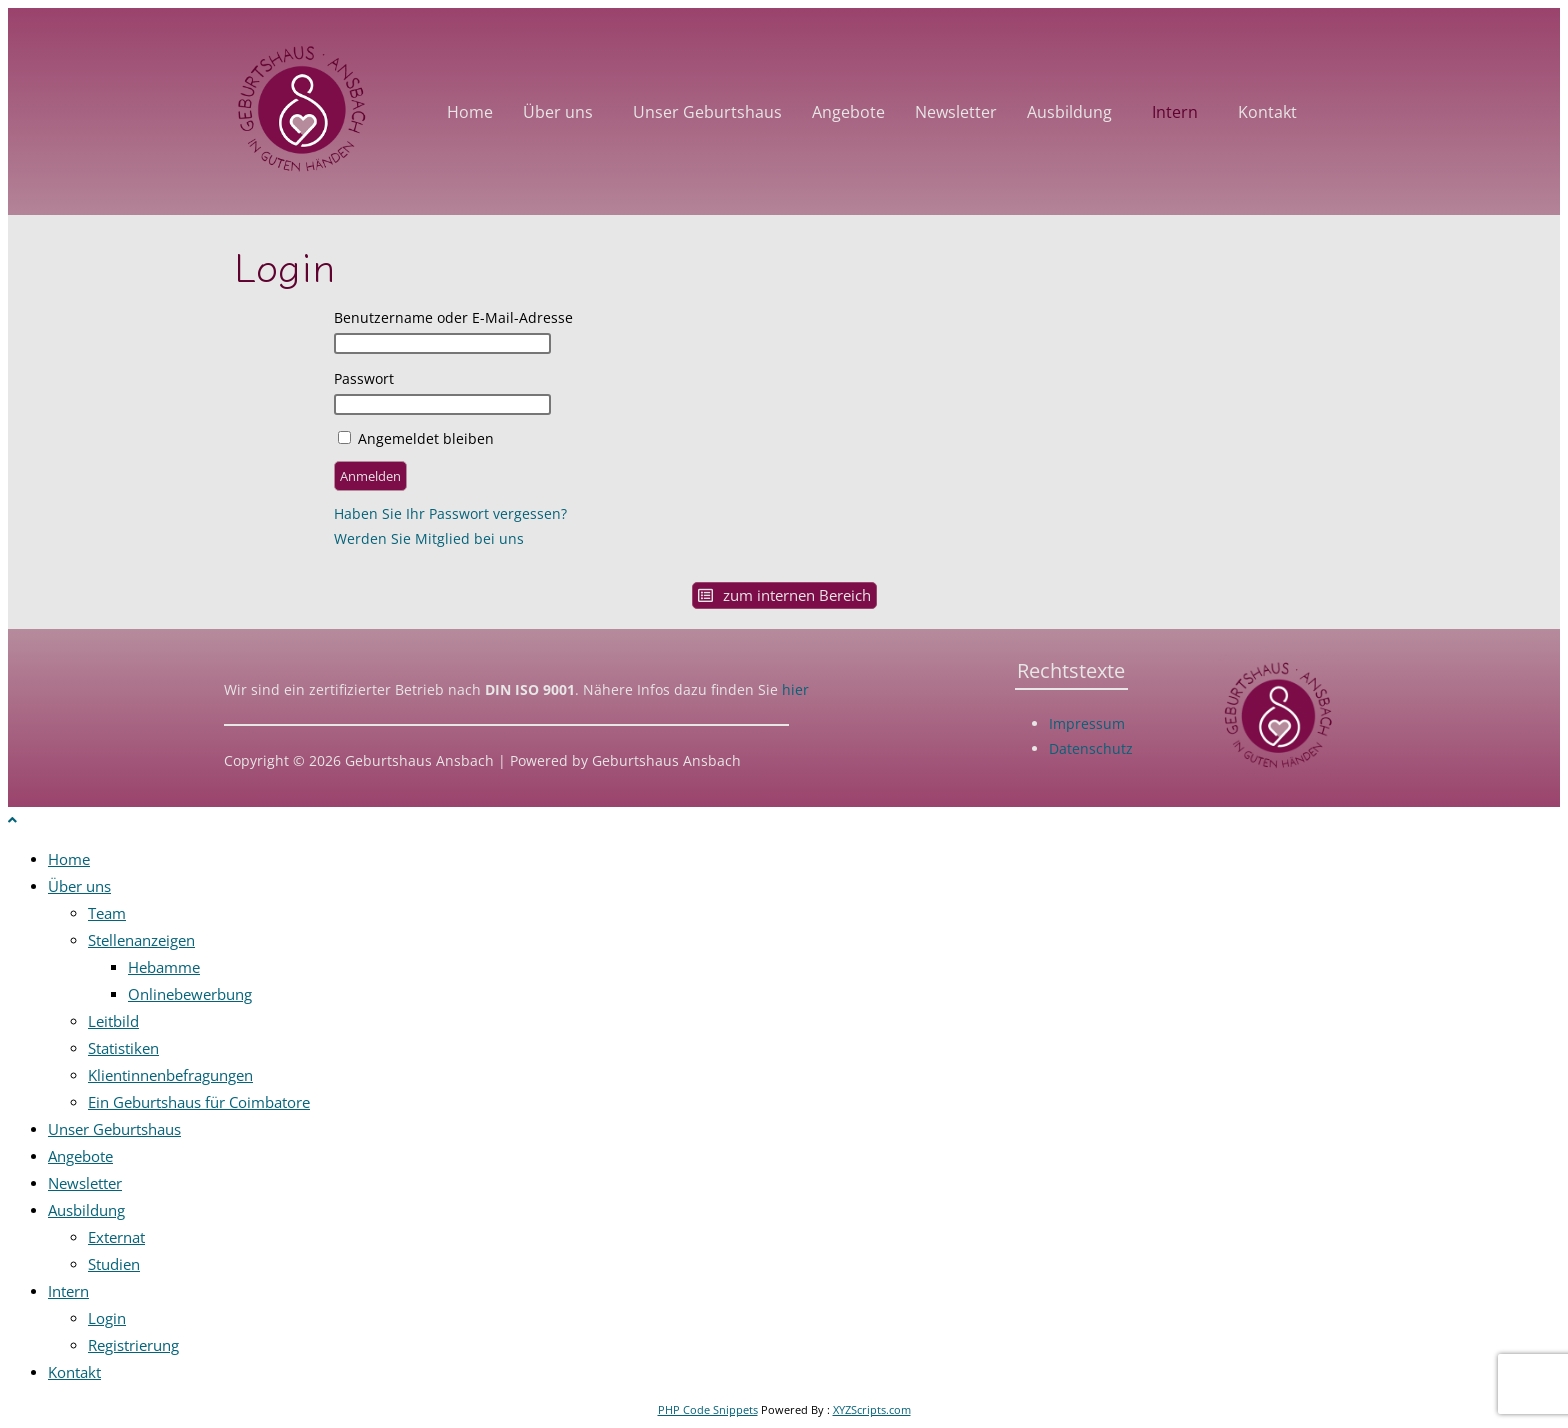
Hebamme (164, 967)
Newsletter (956, 112)
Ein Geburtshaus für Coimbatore (199, 1102)
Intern (1175, 112)
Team (107, 913)
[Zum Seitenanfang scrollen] (12, 819)
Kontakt (1267, 112)
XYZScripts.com (872, 1409)
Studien (114, 1264)
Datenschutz (1091, 748)
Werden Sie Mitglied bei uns (429, 538)
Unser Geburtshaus (707, 112)
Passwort (364, 378)
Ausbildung (1069, 112)
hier (793, 689)
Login (107, 1318)
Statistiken (123, 1048)
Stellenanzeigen (141, 940)
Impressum (1087, 723)
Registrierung (133, 1345)
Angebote (848, 112)
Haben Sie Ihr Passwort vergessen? (450, 513)
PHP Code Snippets (708, 1409)
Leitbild (113, 1021)
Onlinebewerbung (190, 994)
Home (470, 112)
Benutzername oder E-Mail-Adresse (453, 317)
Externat (116, 1237)
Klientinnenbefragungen (170, 1075)
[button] (563, 112)
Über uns (558, 112)
